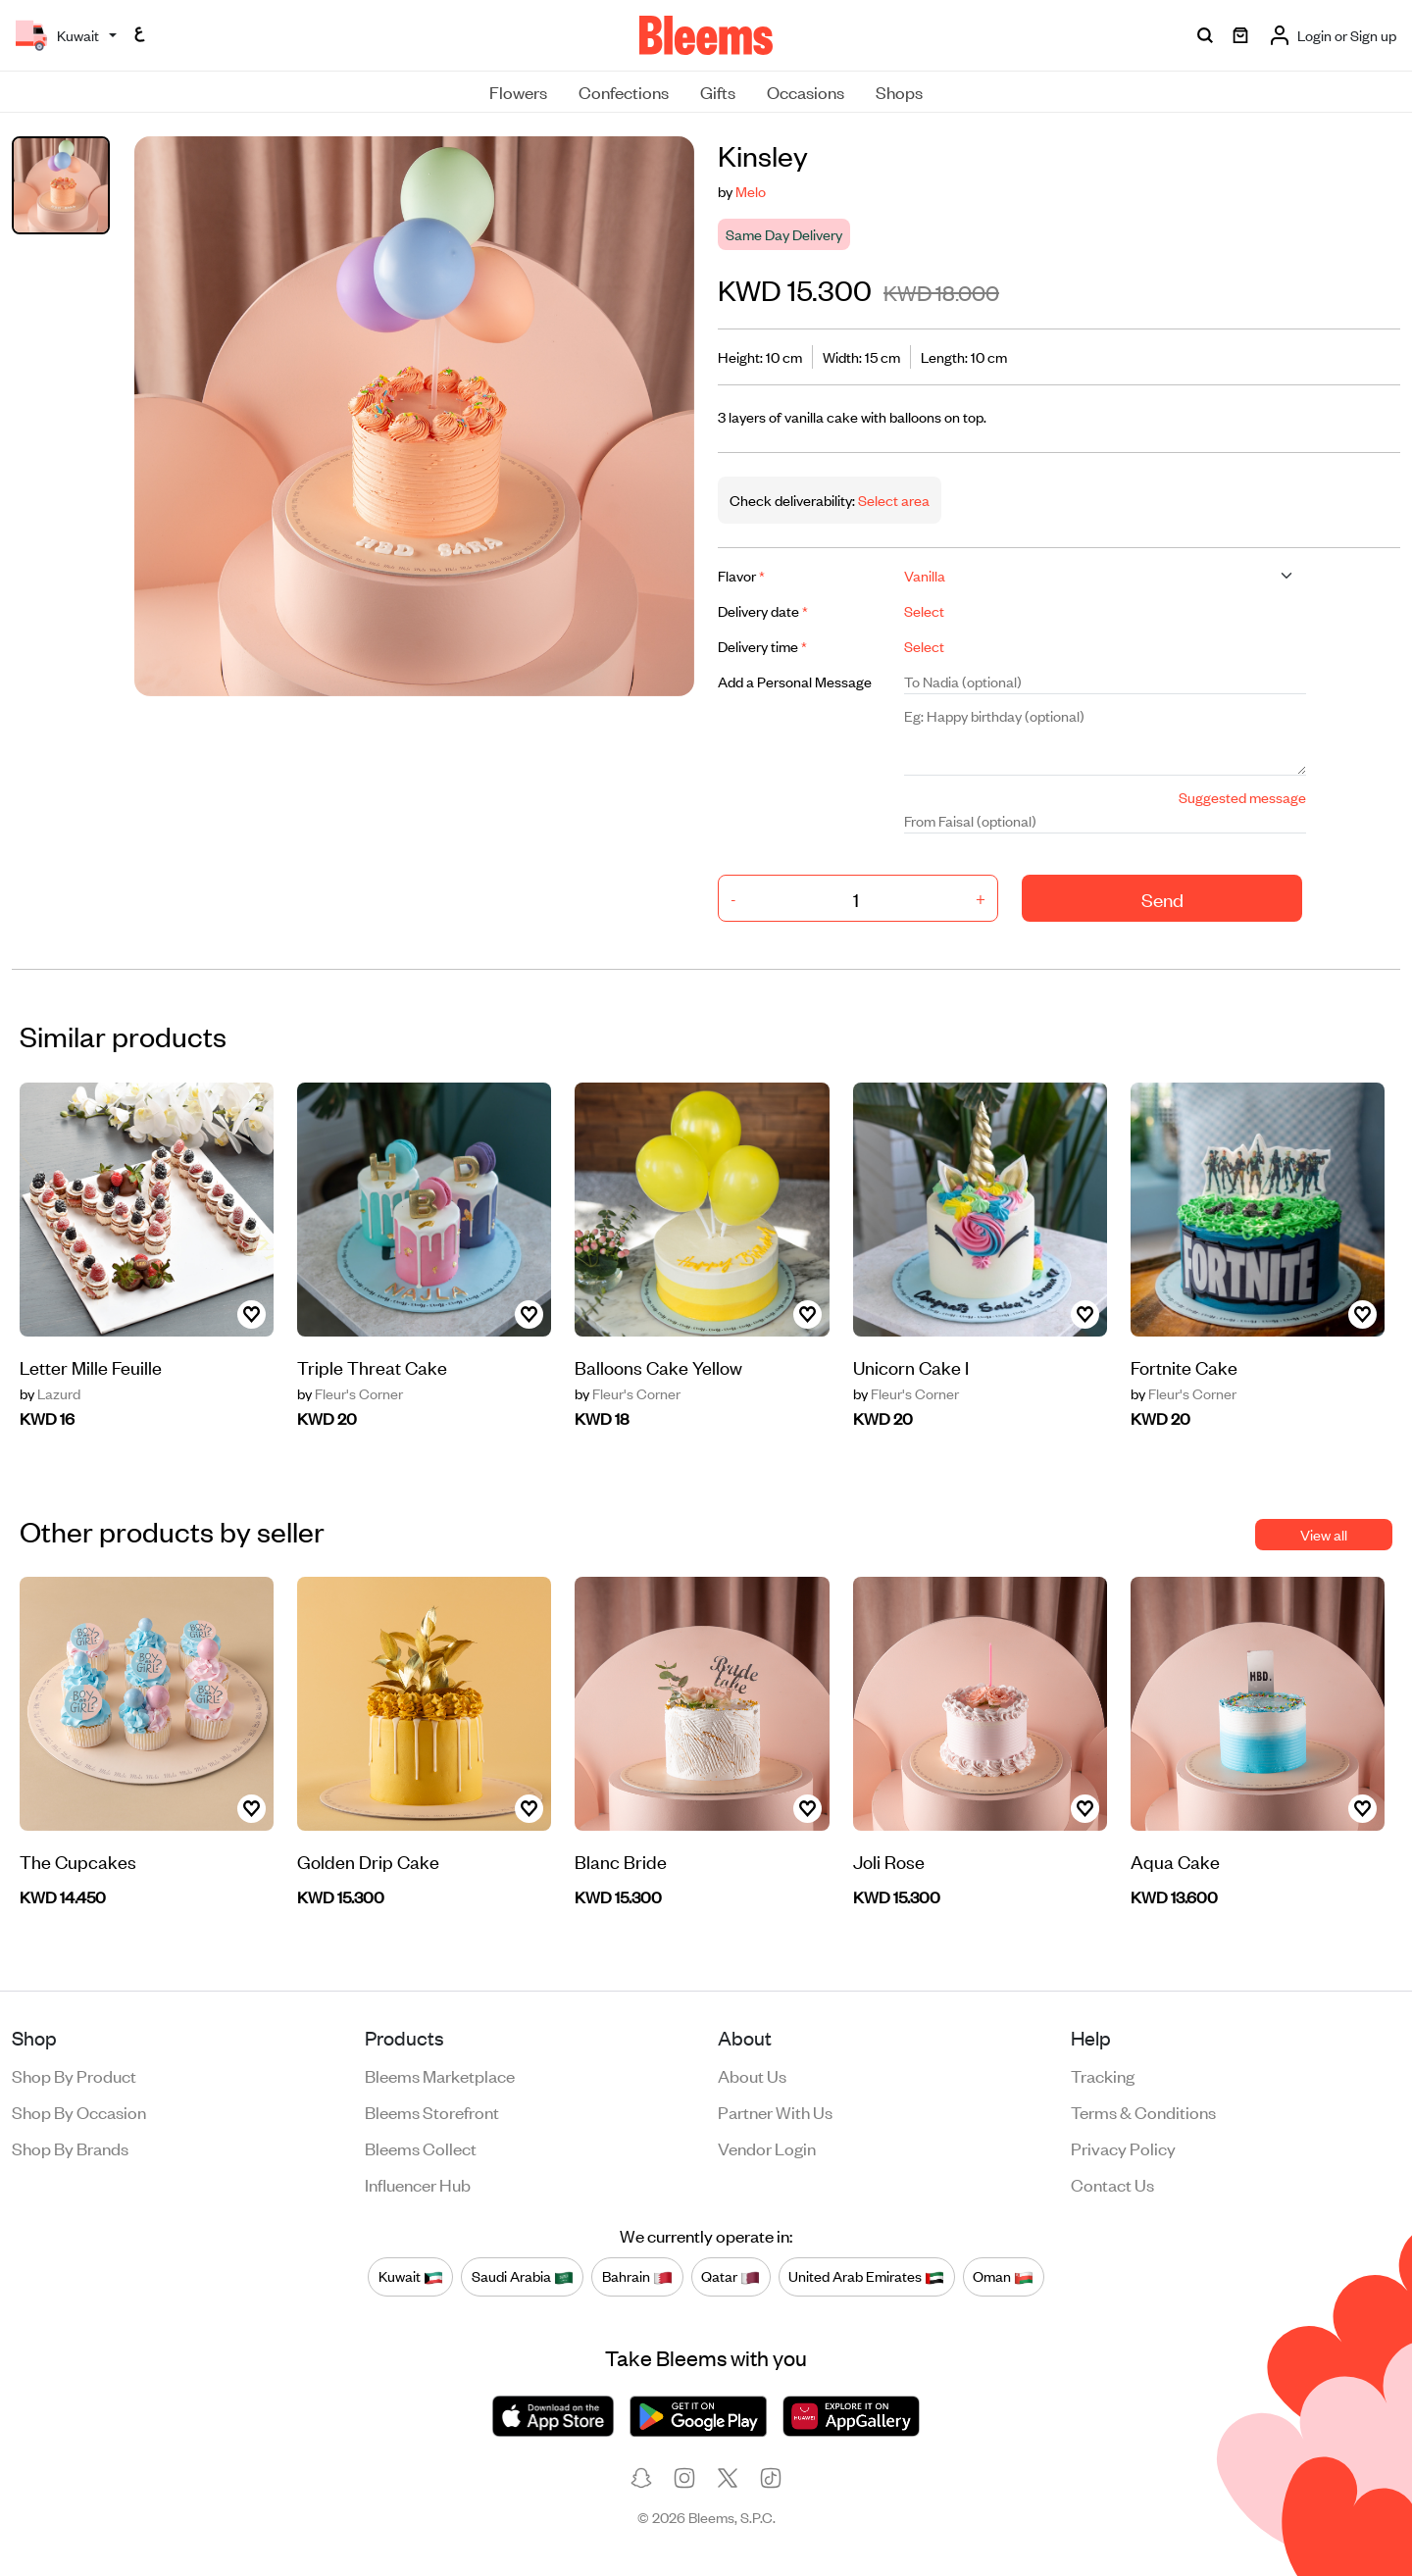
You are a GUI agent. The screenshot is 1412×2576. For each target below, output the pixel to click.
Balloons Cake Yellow (658, 1366)
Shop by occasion (79, 2111)
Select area (892, 499)
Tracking (1103, 2075)
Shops (899, 91)
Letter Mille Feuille (91, 1366)
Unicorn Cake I (911, 1366)
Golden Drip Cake (368, 1860)
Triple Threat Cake (372, 1366)
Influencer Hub (418, 2184)
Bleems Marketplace (440, 2075)
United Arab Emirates (866, 2276)
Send (1162, 898)
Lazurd (50, 1393)
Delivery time (762, 645)
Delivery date (763, 610)
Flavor (741, 575)
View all (1323, 1534)
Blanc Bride (621, 1860)
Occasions (805, 91)
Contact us (1112, 2184)
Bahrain (637, 2276)
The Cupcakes (78, 1860)
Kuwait (410, 2276)
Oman (1003, 2276)
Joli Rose (889, 1860)
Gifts (717, 91)
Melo (750, 190)
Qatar (730, 2276)
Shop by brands (70, 2147)
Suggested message (1242, 796)
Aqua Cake (1175, 1860)
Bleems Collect (421, 2147)
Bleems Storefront (432, 2111)
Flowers (518, 91)
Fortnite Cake (1184, 1366)
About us (752, 2075)
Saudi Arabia (523, 2276)
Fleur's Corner (350, 1393)
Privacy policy (1123, 2147)
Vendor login (767, 2147)
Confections (624, 91)
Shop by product (74, 2075)
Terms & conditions (1143, 2111)
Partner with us (775, 2111)
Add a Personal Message (795, 681)
